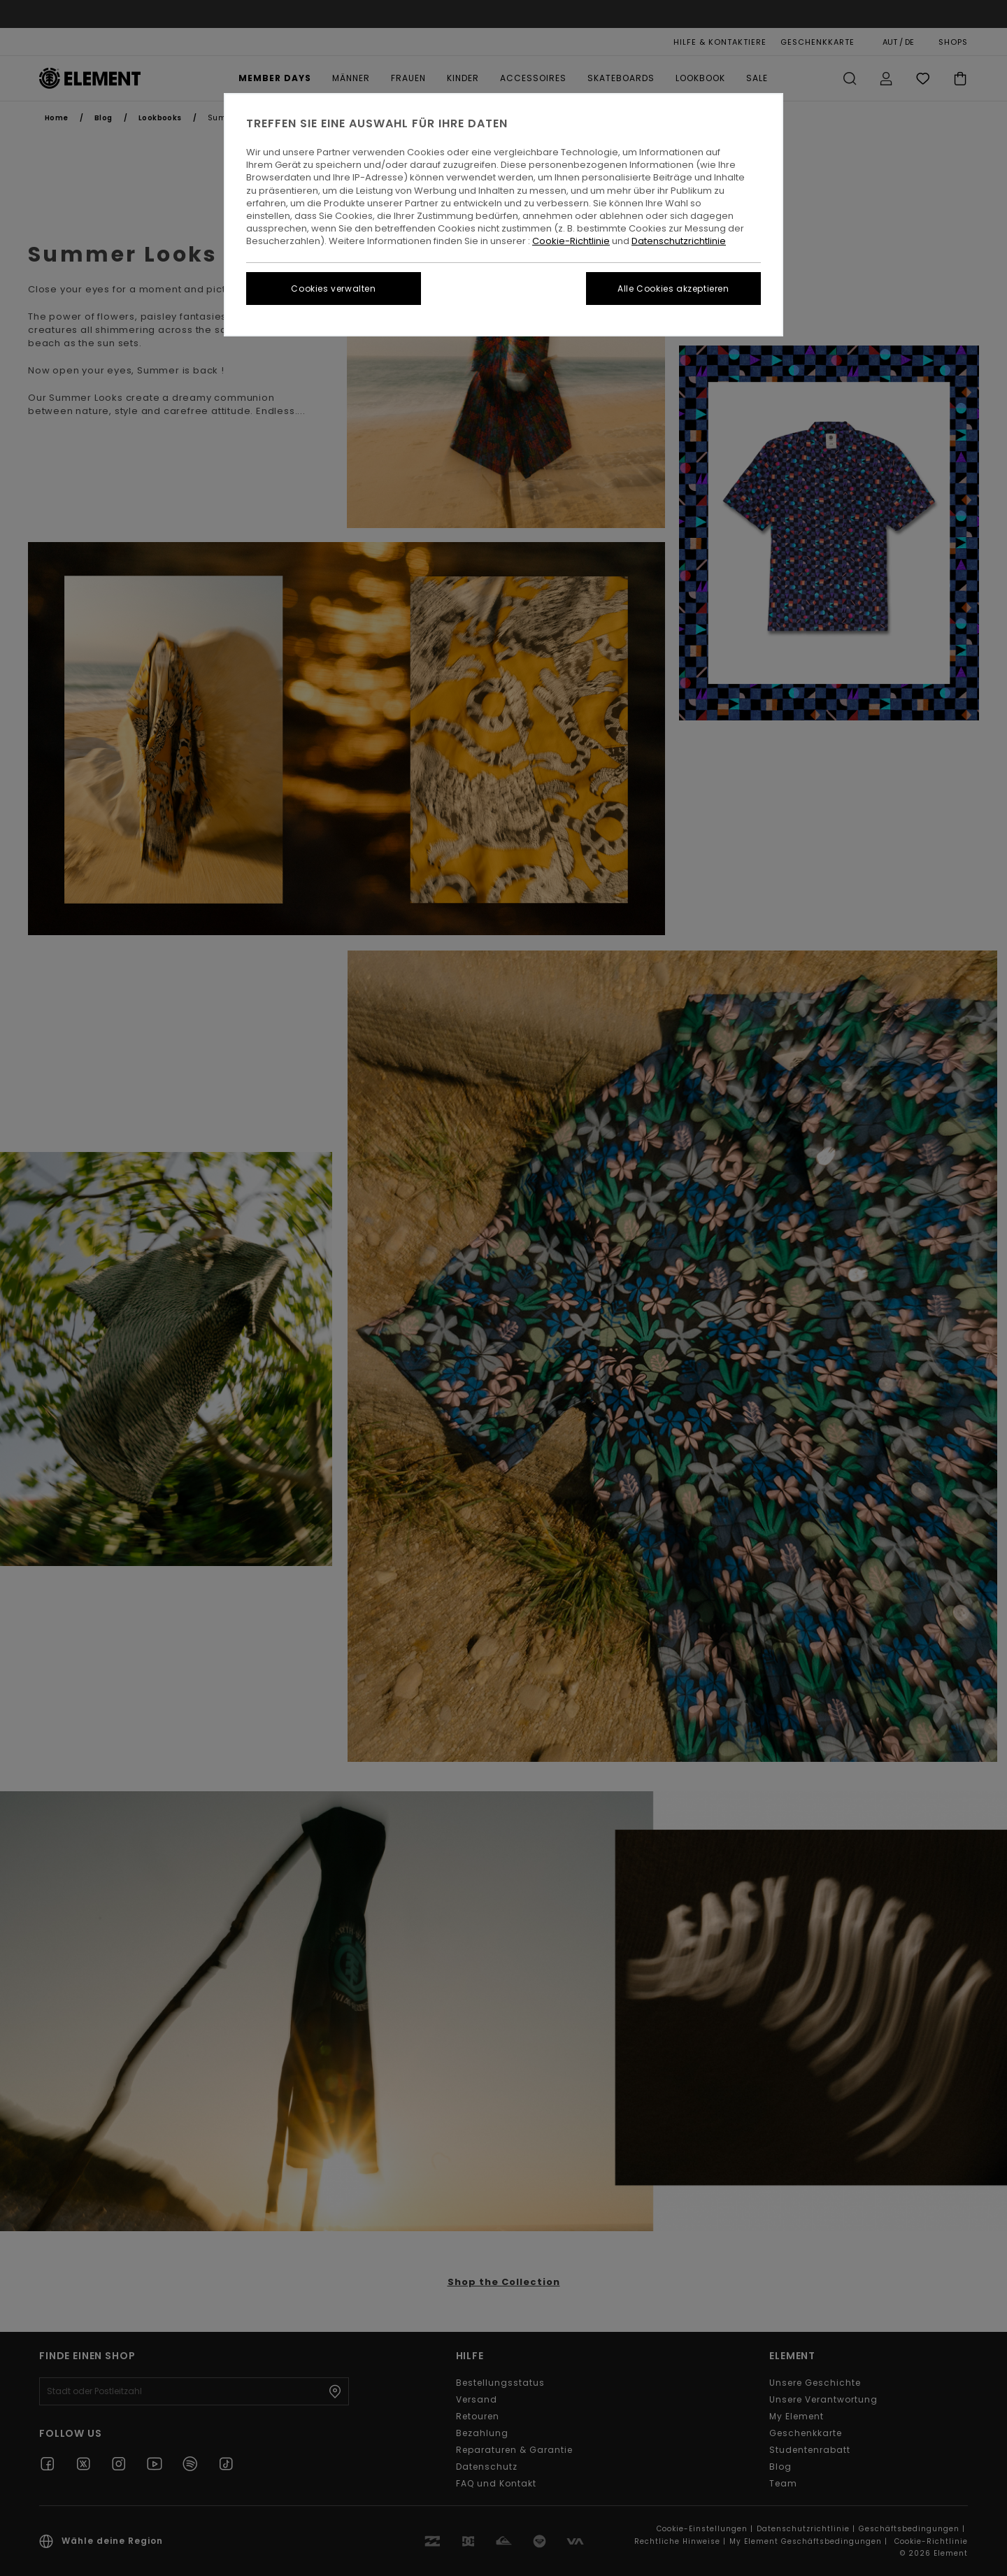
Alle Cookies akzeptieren (673, 288)
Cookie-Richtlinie (571, 241)
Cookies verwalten (333, 288)
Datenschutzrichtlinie (678, 241)
